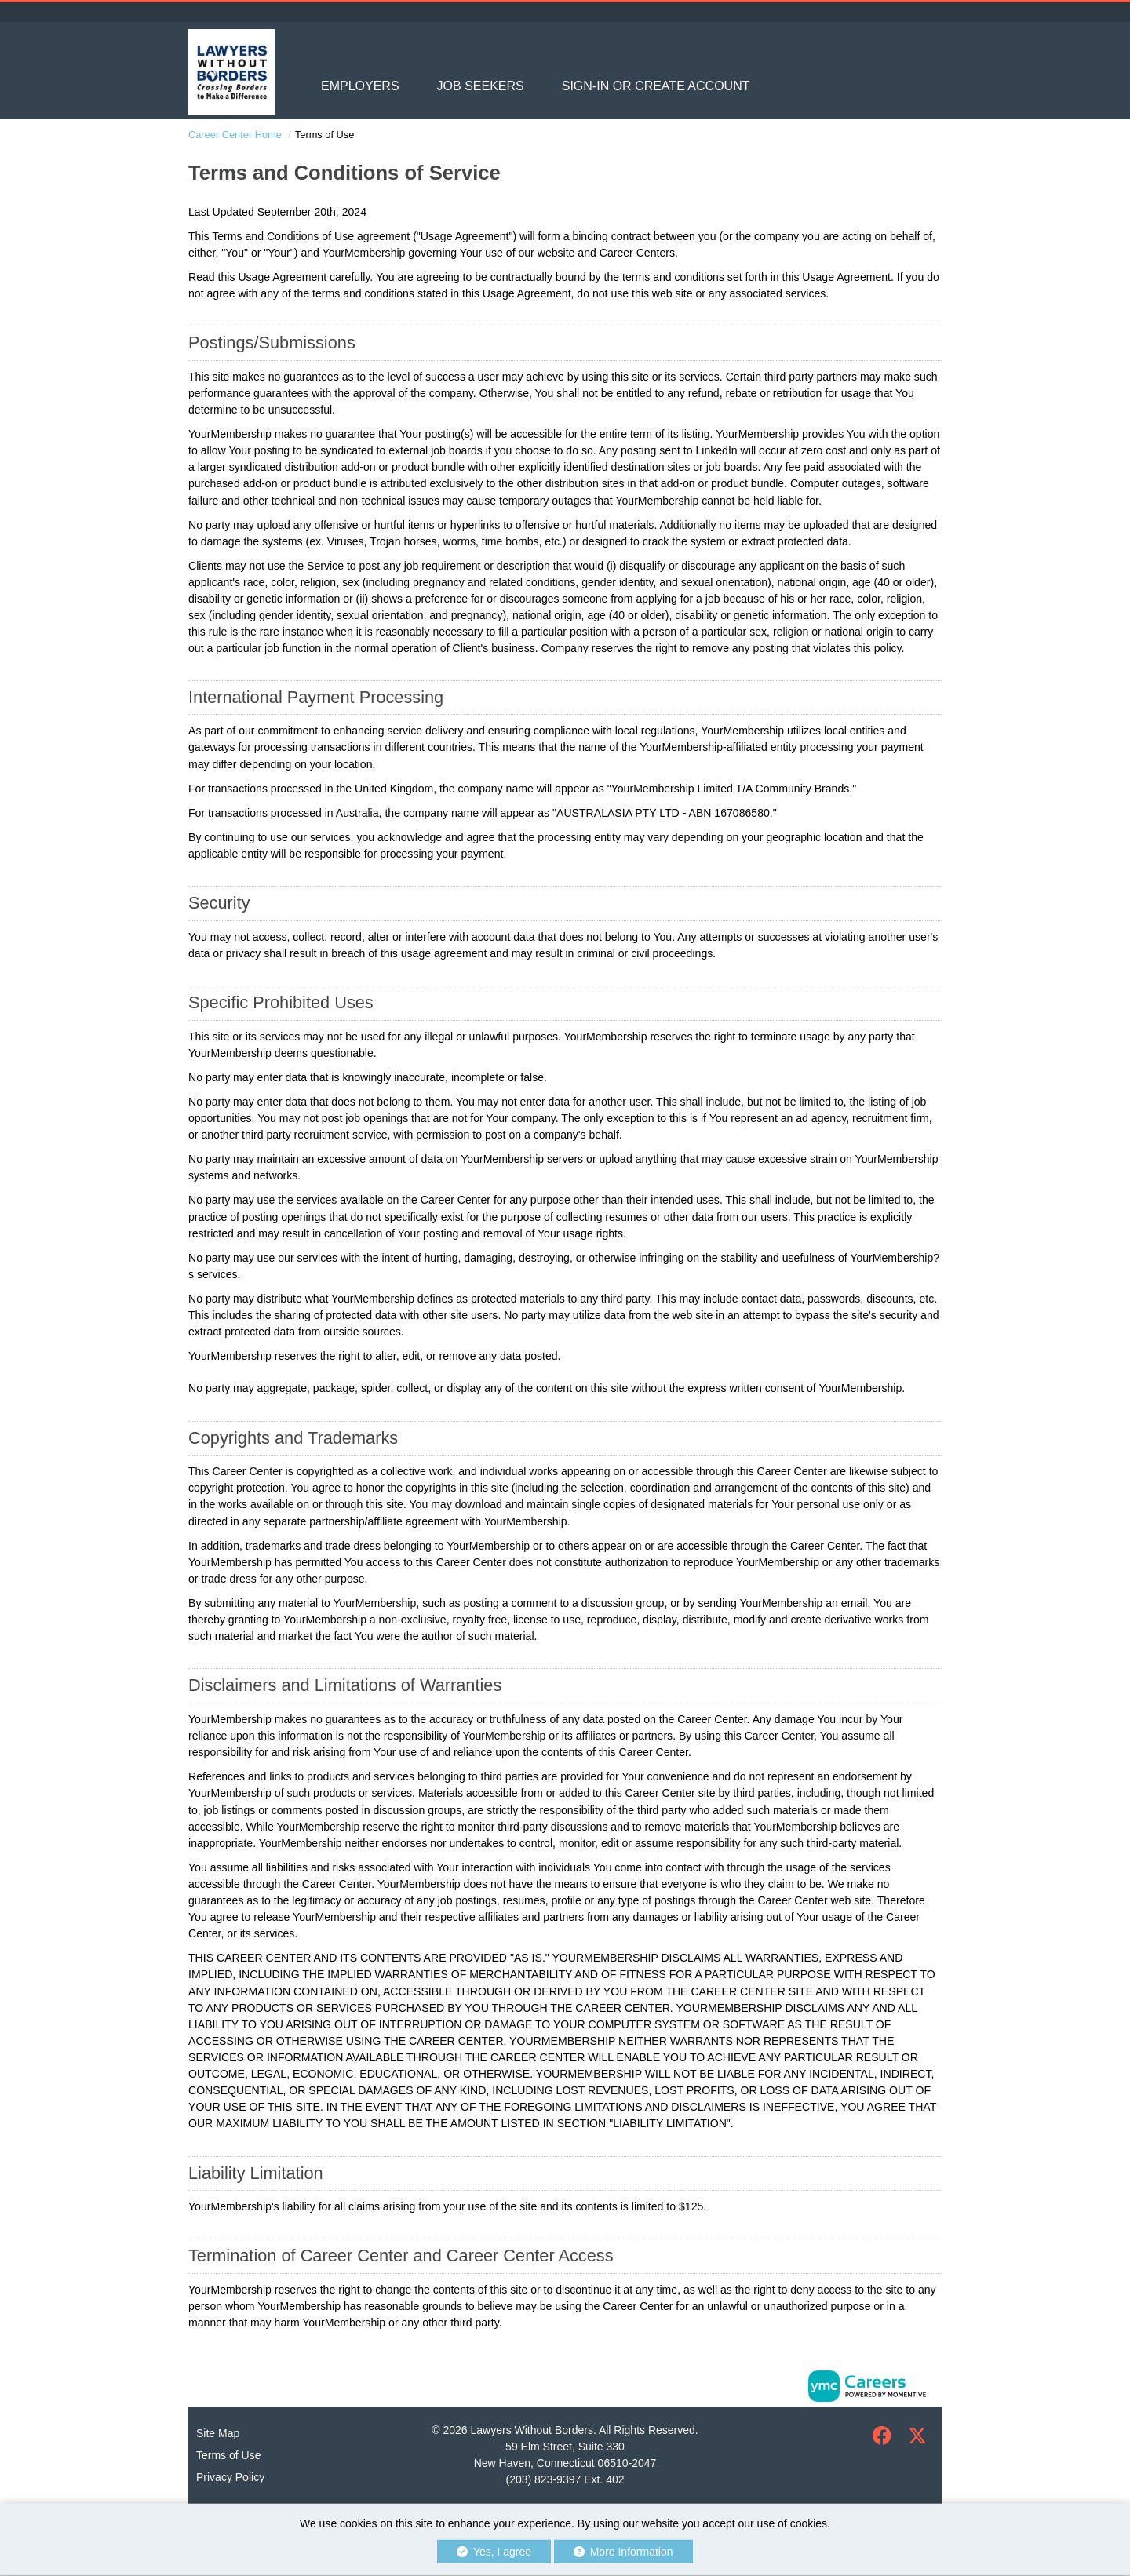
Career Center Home (235, 134)
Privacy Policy (230, 2477)
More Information (623, 2551)
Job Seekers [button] (480, 86)
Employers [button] (360, 86)
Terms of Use (228, 2455)
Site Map (217, 2433)
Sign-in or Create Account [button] (656, 86)
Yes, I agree (494, 2551)
